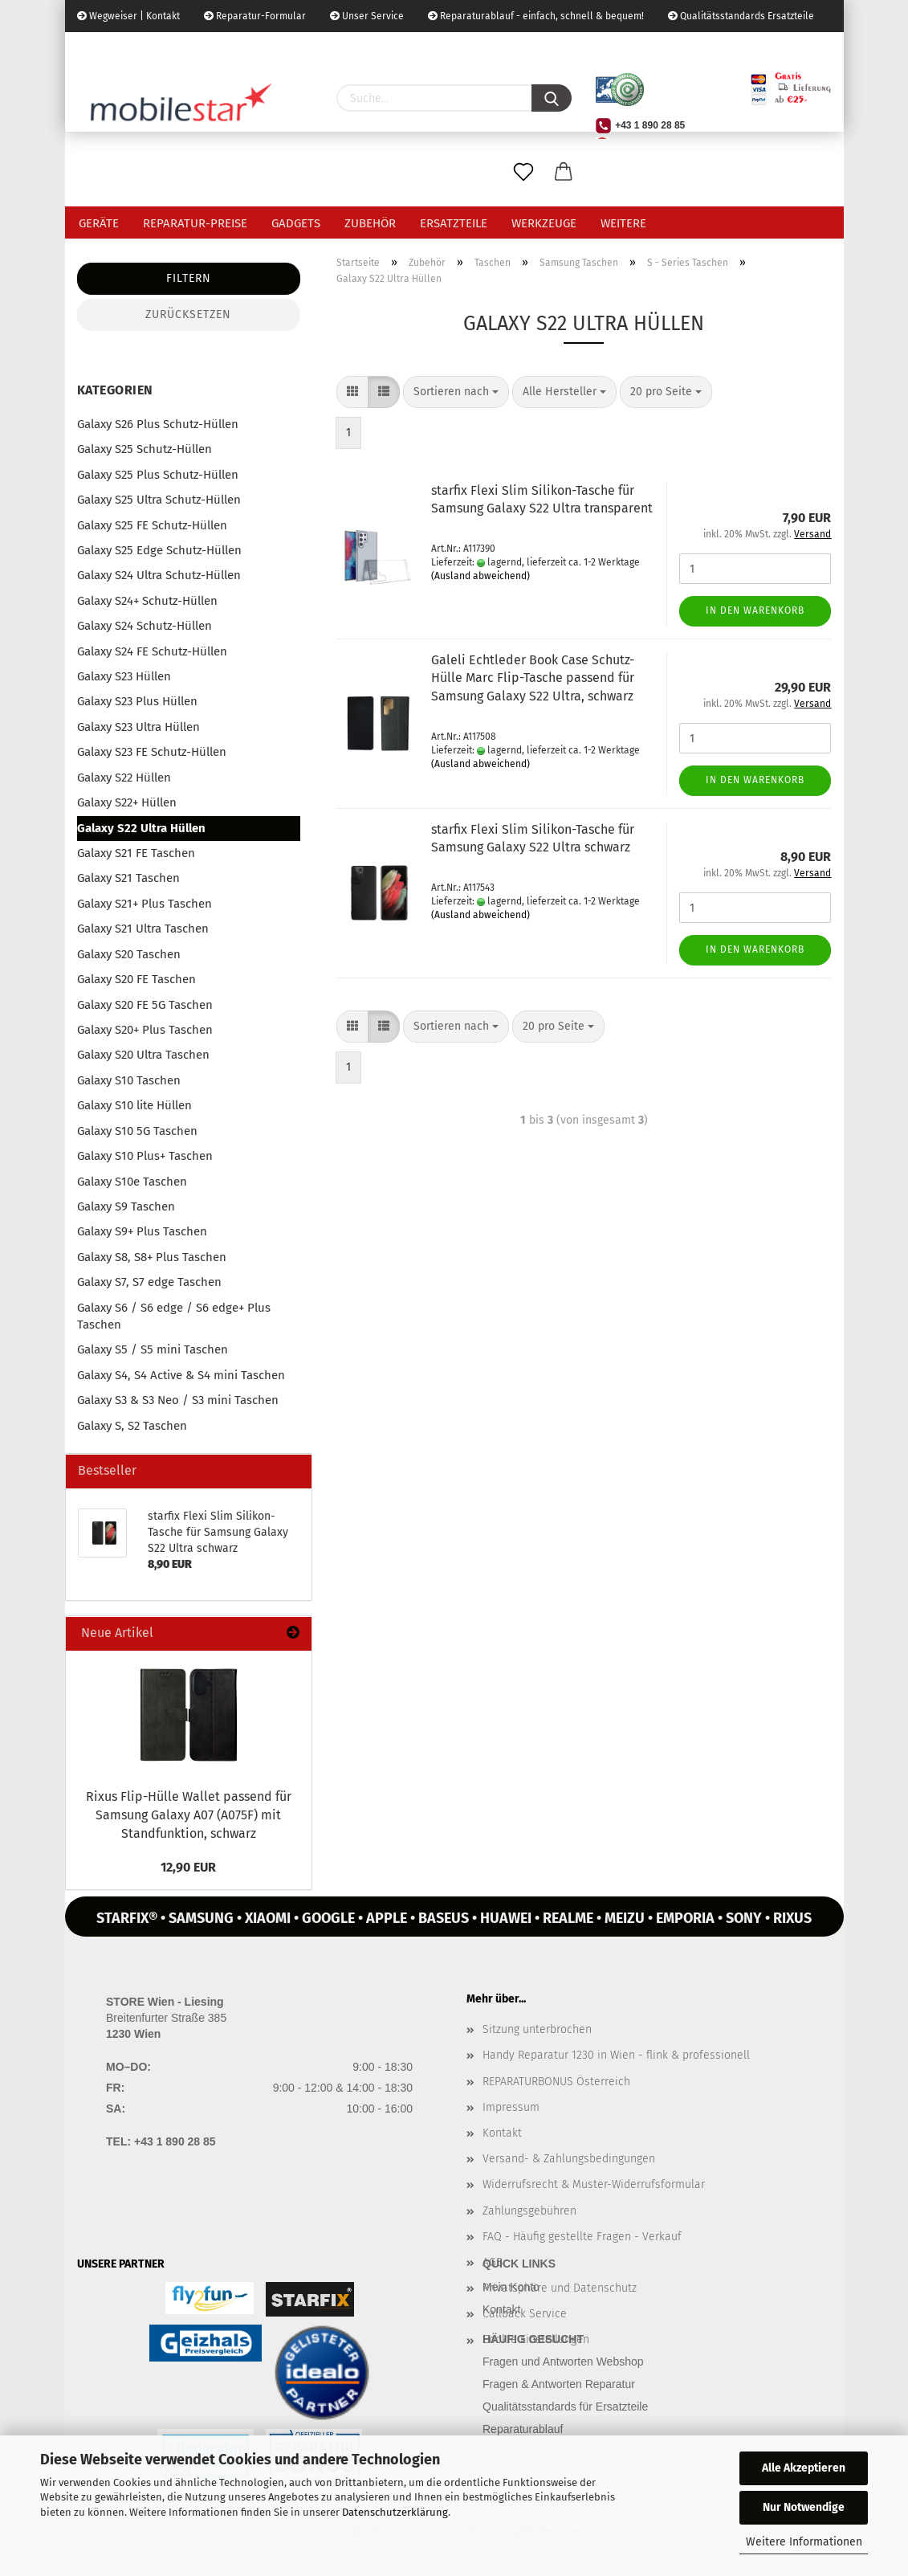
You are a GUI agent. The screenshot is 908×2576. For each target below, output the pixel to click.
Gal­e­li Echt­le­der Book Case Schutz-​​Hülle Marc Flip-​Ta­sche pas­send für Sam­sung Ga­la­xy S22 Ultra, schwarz (532, 678)
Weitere (623, 223)
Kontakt (502, 2133)
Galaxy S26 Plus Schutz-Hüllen (157, 424)
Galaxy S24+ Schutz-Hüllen (147, 601)
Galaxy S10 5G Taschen (137, 1131)
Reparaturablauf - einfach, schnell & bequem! (536, 16)
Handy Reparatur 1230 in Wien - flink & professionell (616, 2055)
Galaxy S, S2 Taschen (132, 1426)
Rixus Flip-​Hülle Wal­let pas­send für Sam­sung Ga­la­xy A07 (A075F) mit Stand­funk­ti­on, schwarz (188, 1815)
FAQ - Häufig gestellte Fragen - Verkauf (582, 2236)
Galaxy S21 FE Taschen (136, 853)
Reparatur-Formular (255, 16)
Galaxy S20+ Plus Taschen (145, 1030)
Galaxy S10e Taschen (132, 1181)
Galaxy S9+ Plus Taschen (142, 1231)
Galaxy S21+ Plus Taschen (144, 903)
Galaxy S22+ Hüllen (127, 802)
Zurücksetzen (188, 314)
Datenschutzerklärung (395, 2512)
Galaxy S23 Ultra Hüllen (138, 727)
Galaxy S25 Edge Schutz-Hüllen (159, 550)
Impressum (511, 2107)
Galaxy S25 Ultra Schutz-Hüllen (159, 499)
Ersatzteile (453, 223)
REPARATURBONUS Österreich (556, 2081)
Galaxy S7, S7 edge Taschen (149, 1282)
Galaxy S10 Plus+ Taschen (145, 1156)
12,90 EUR (188, 1867)
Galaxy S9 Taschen (126, 1206)
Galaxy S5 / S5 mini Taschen (152, 1349)
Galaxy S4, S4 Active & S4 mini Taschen (181, 1375)
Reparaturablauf (523, 2429)
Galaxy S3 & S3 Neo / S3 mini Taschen (178, 1400)
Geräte (99, 223)
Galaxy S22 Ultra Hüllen (141, 828)
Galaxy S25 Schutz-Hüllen (144, 449)
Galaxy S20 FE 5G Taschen (145, 1005)
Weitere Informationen (804, 2542)
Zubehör (370, 223)
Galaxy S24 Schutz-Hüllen (144, 625)
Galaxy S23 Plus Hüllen (137, 701)
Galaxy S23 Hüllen (124, 676)
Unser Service (367, 16)
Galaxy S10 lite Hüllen (134, 1105)
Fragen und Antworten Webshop (563, 2361)
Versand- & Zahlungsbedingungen (569, 2159)
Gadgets (295, 223)
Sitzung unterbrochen (537, 2029)
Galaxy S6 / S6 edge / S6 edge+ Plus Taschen (174, 1316)
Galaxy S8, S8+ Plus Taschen (151, 1257)
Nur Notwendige (804, 2507)
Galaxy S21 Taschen (128, 878)
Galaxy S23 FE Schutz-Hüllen (151, 752)
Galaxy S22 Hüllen (124, 777)
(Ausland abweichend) (480, 576)
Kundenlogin (199, 48)
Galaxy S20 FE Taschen (136, 979)
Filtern (188, 278)
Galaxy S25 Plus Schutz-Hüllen (157, 474)
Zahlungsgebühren (529, 2211)
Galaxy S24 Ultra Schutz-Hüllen (159, 575)
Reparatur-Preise (195, 223)
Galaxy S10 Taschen (129, 1080)
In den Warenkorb (755, 610)
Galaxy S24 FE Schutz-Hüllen (152, 651)
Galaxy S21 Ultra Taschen (143, 928)
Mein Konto (511, 2286)
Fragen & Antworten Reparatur (559, 2384)
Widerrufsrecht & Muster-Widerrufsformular (594, 2184)
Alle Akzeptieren (803, 2468)
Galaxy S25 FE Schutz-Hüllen (152, 525)
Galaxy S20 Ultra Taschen (143, 1054)
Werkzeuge (543, 223)
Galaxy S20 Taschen (129, 954)
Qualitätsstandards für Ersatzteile (565, 2406)
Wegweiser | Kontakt (128, 16)
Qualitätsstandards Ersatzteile (741, 16)
